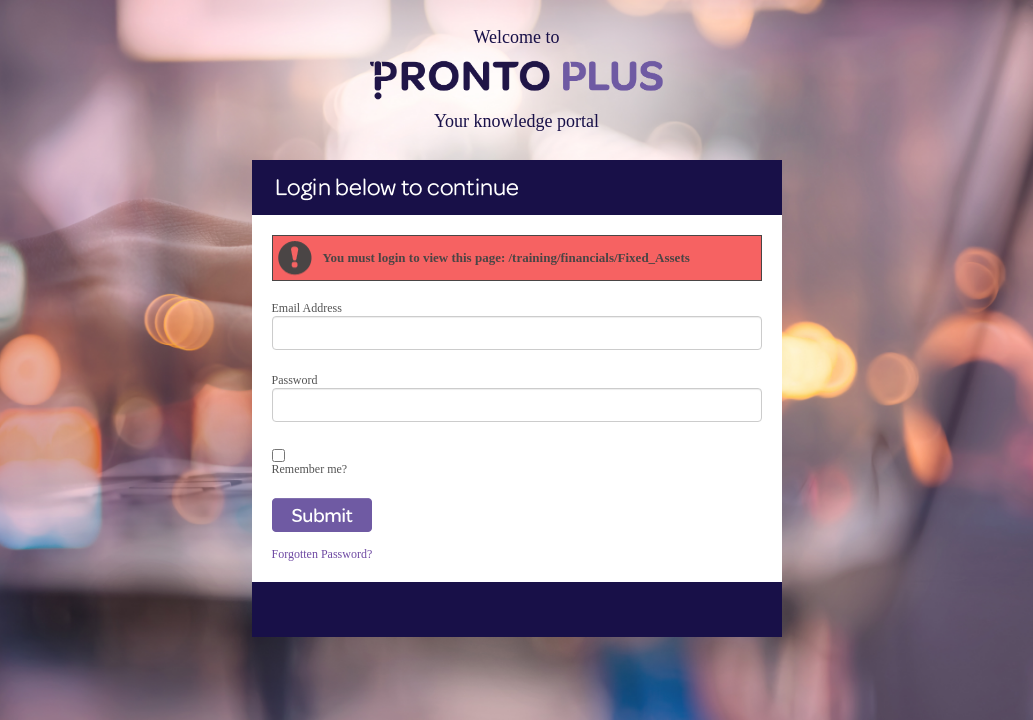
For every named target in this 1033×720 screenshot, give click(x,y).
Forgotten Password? (322, 554)
